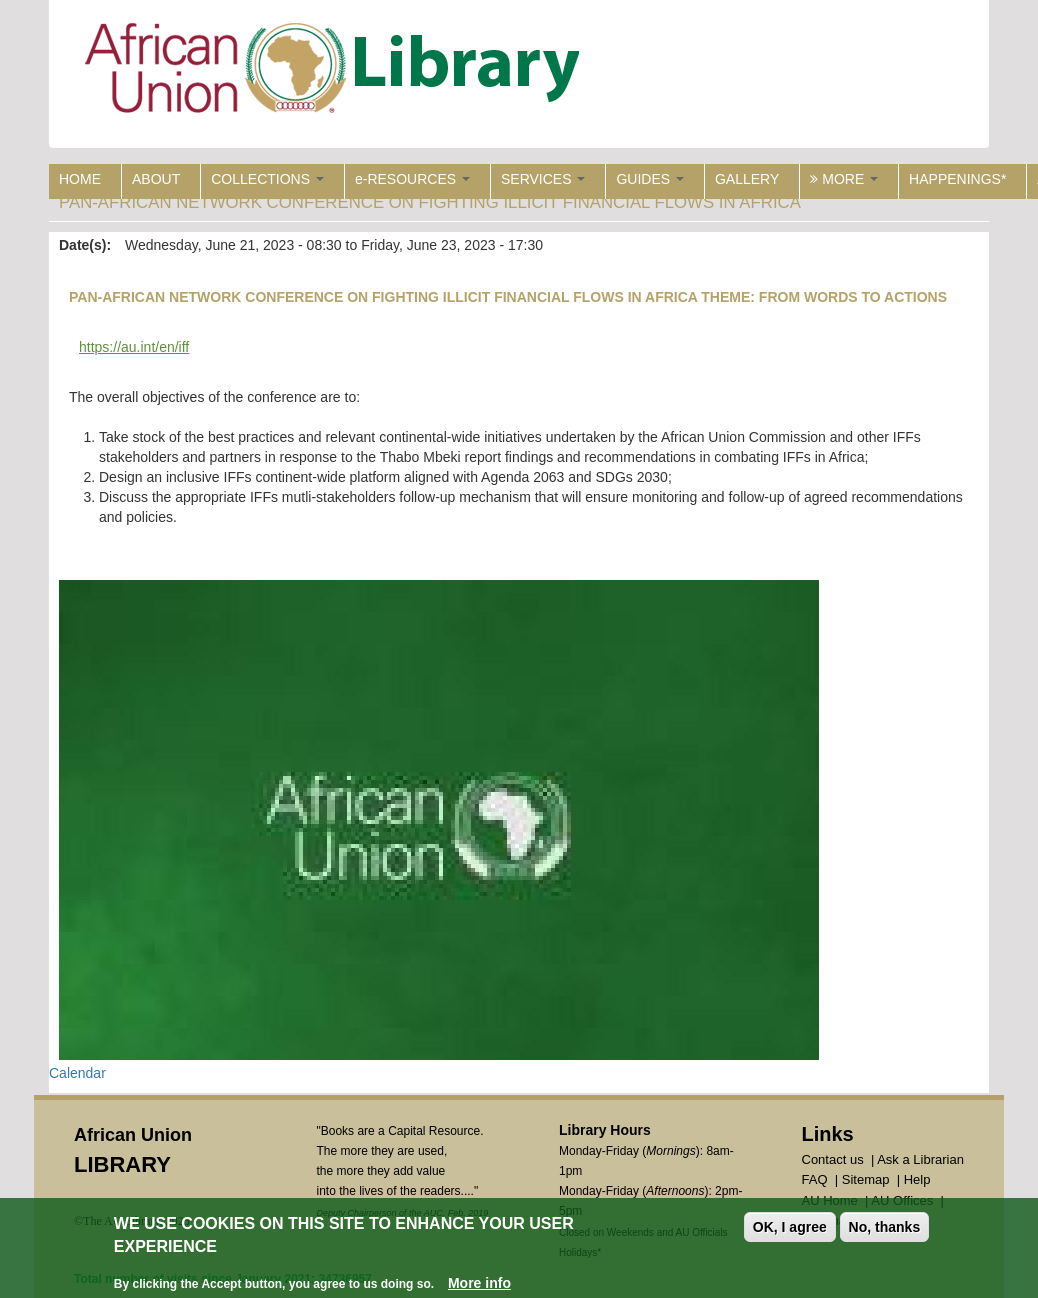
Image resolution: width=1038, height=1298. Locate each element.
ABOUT (156, 179)
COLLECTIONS (267, 179)
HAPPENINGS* (957, 179)
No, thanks (885, 1230)
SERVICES (543, 179)
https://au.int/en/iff (134, 347)
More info (479, 1286)
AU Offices (902, 1200)
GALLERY (747, 179)
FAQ (815, 1179)
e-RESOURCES (412, 179)
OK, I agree (790, 1230)
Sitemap (866, 1179)
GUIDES (650, 179)
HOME (80, 179)
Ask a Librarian (920, 1159)
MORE (844, 179)
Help (917, 1179)
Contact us (833, 1159)
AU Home (830, 1200)
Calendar (77, 1073)
